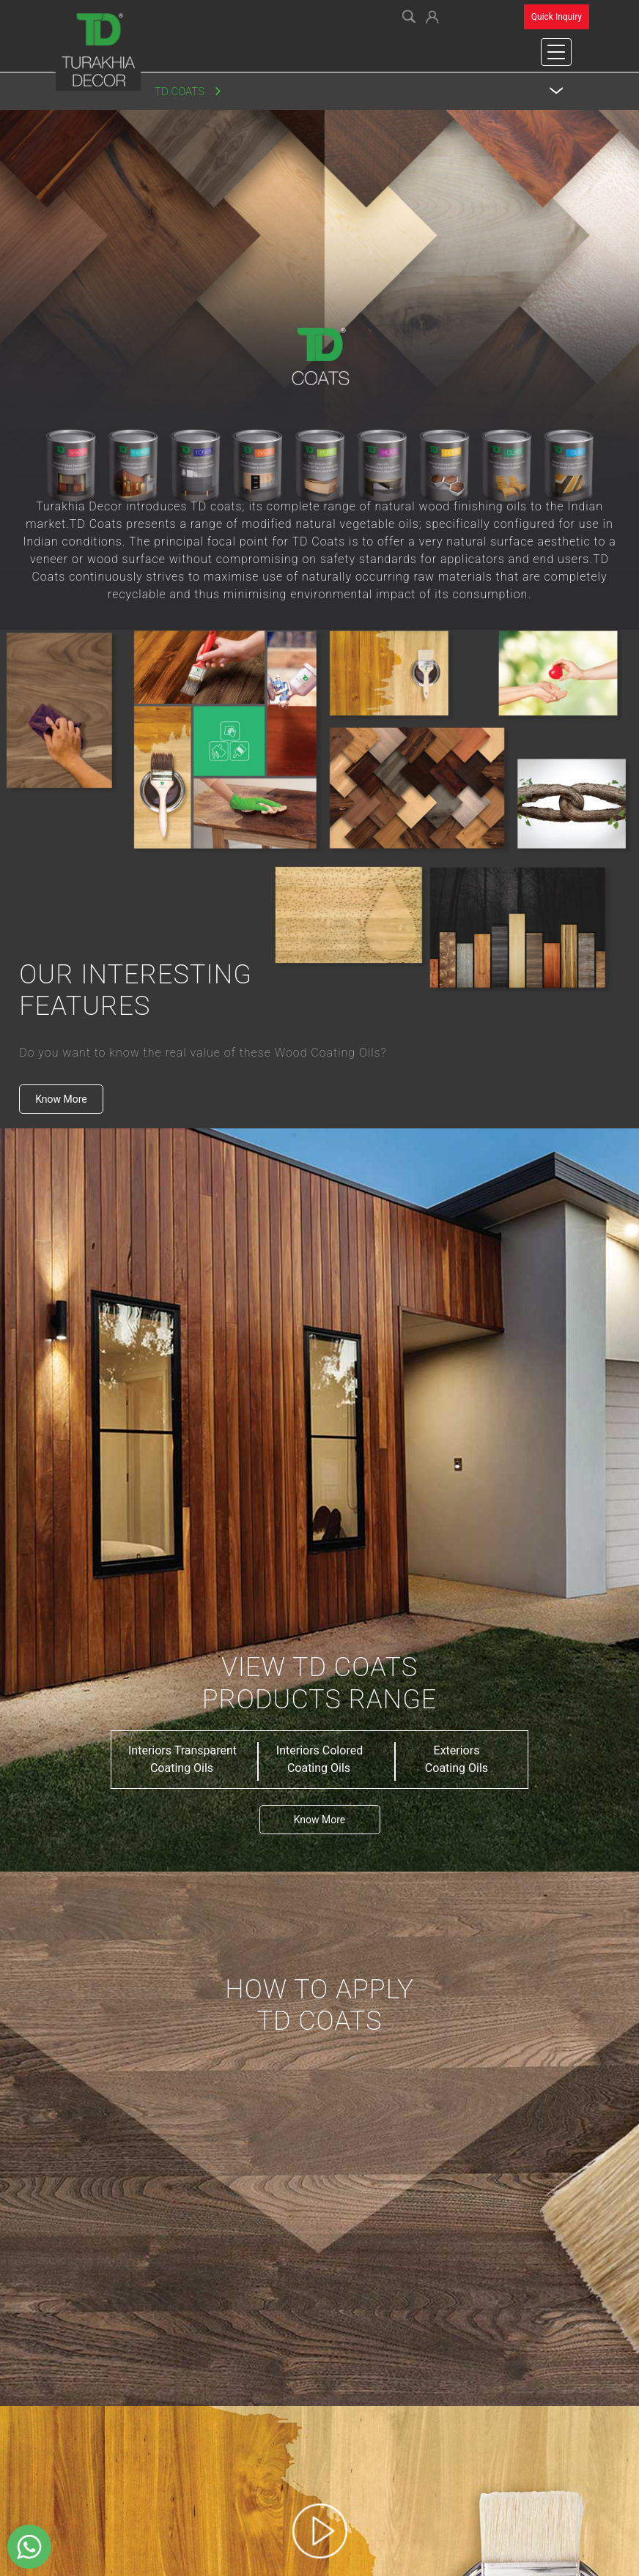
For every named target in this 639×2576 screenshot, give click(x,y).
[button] (432, 15)
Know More (61, 1099)
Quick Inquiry (556, 17)
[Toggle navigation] (556, 52)
